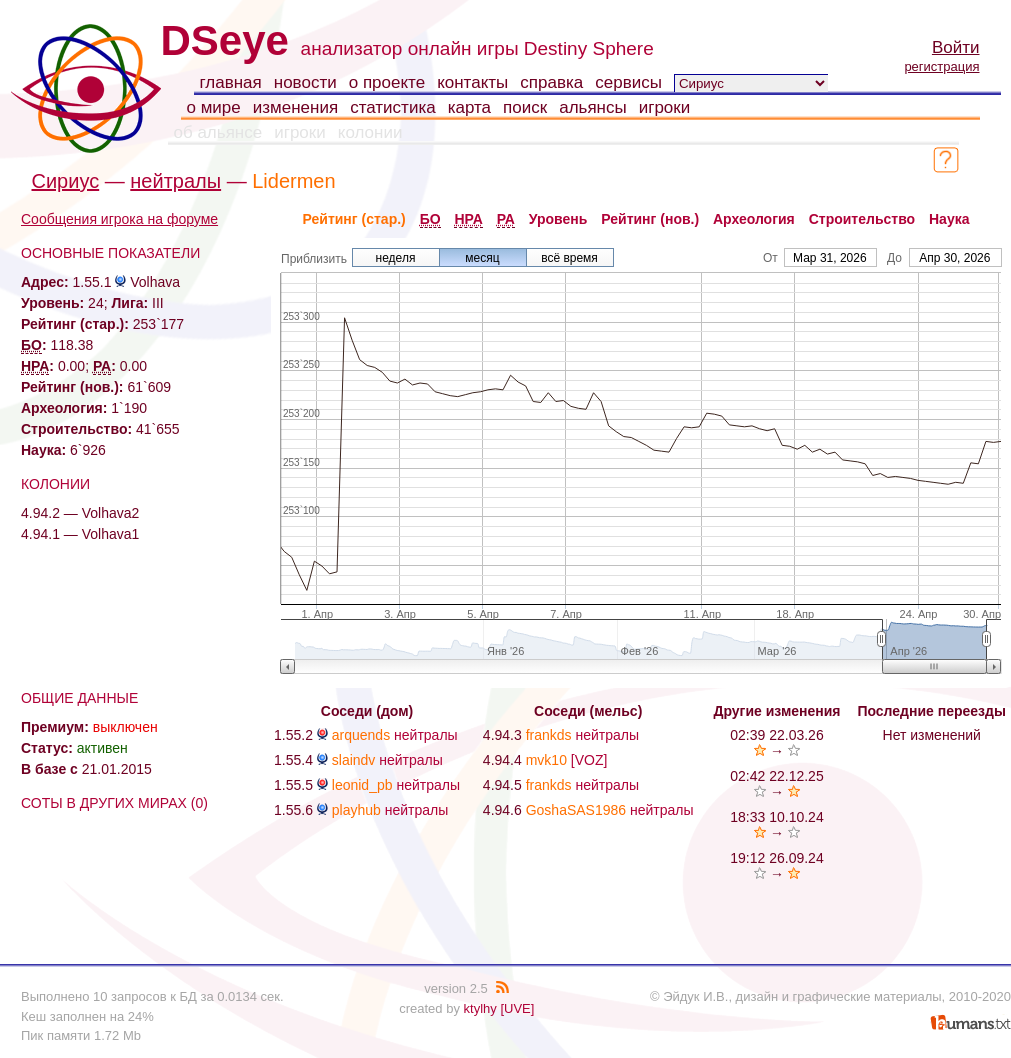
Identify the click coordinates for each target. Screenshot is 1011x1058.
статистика (393, 107)
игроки (665, 107)
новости (305, 82)
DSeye (225, 40)
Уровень (558, 219)
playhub (356, 810)
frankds (549, 735)
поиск (525, 107)
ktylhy (480, 1008)
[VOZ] (589, 760)
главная (231, 82)
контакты (472, 82)
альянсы (593, 107)
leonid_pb (362, 785)
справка (551, 82)
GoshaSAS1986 (576, 810)
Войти (956, 47)
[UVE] (517, 1008)
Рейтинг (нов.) (650, 219)
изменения (295, 107)
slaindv (354, 760)
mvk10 (546, 760)
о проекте (387, 82)
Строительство (862, 219)
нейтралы (175, 181)
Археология (754, 219)
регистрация (941, 66)
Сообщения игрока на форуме (119, 219)
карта (469, 107)
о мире (214, 107)
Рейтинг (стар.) (354, 219)
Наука (949, 219)
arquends (361, 735)
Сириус (66, 181)
